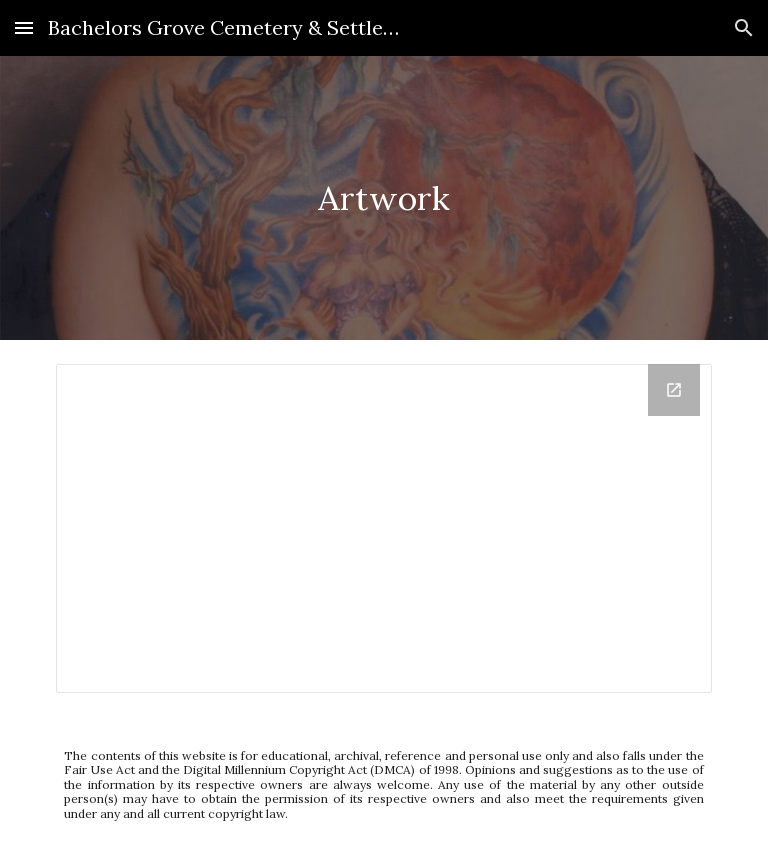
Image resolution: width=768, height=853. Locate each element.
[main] (383, 198)
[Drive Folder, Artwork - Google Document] (383, 528)
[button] (24, 27)
